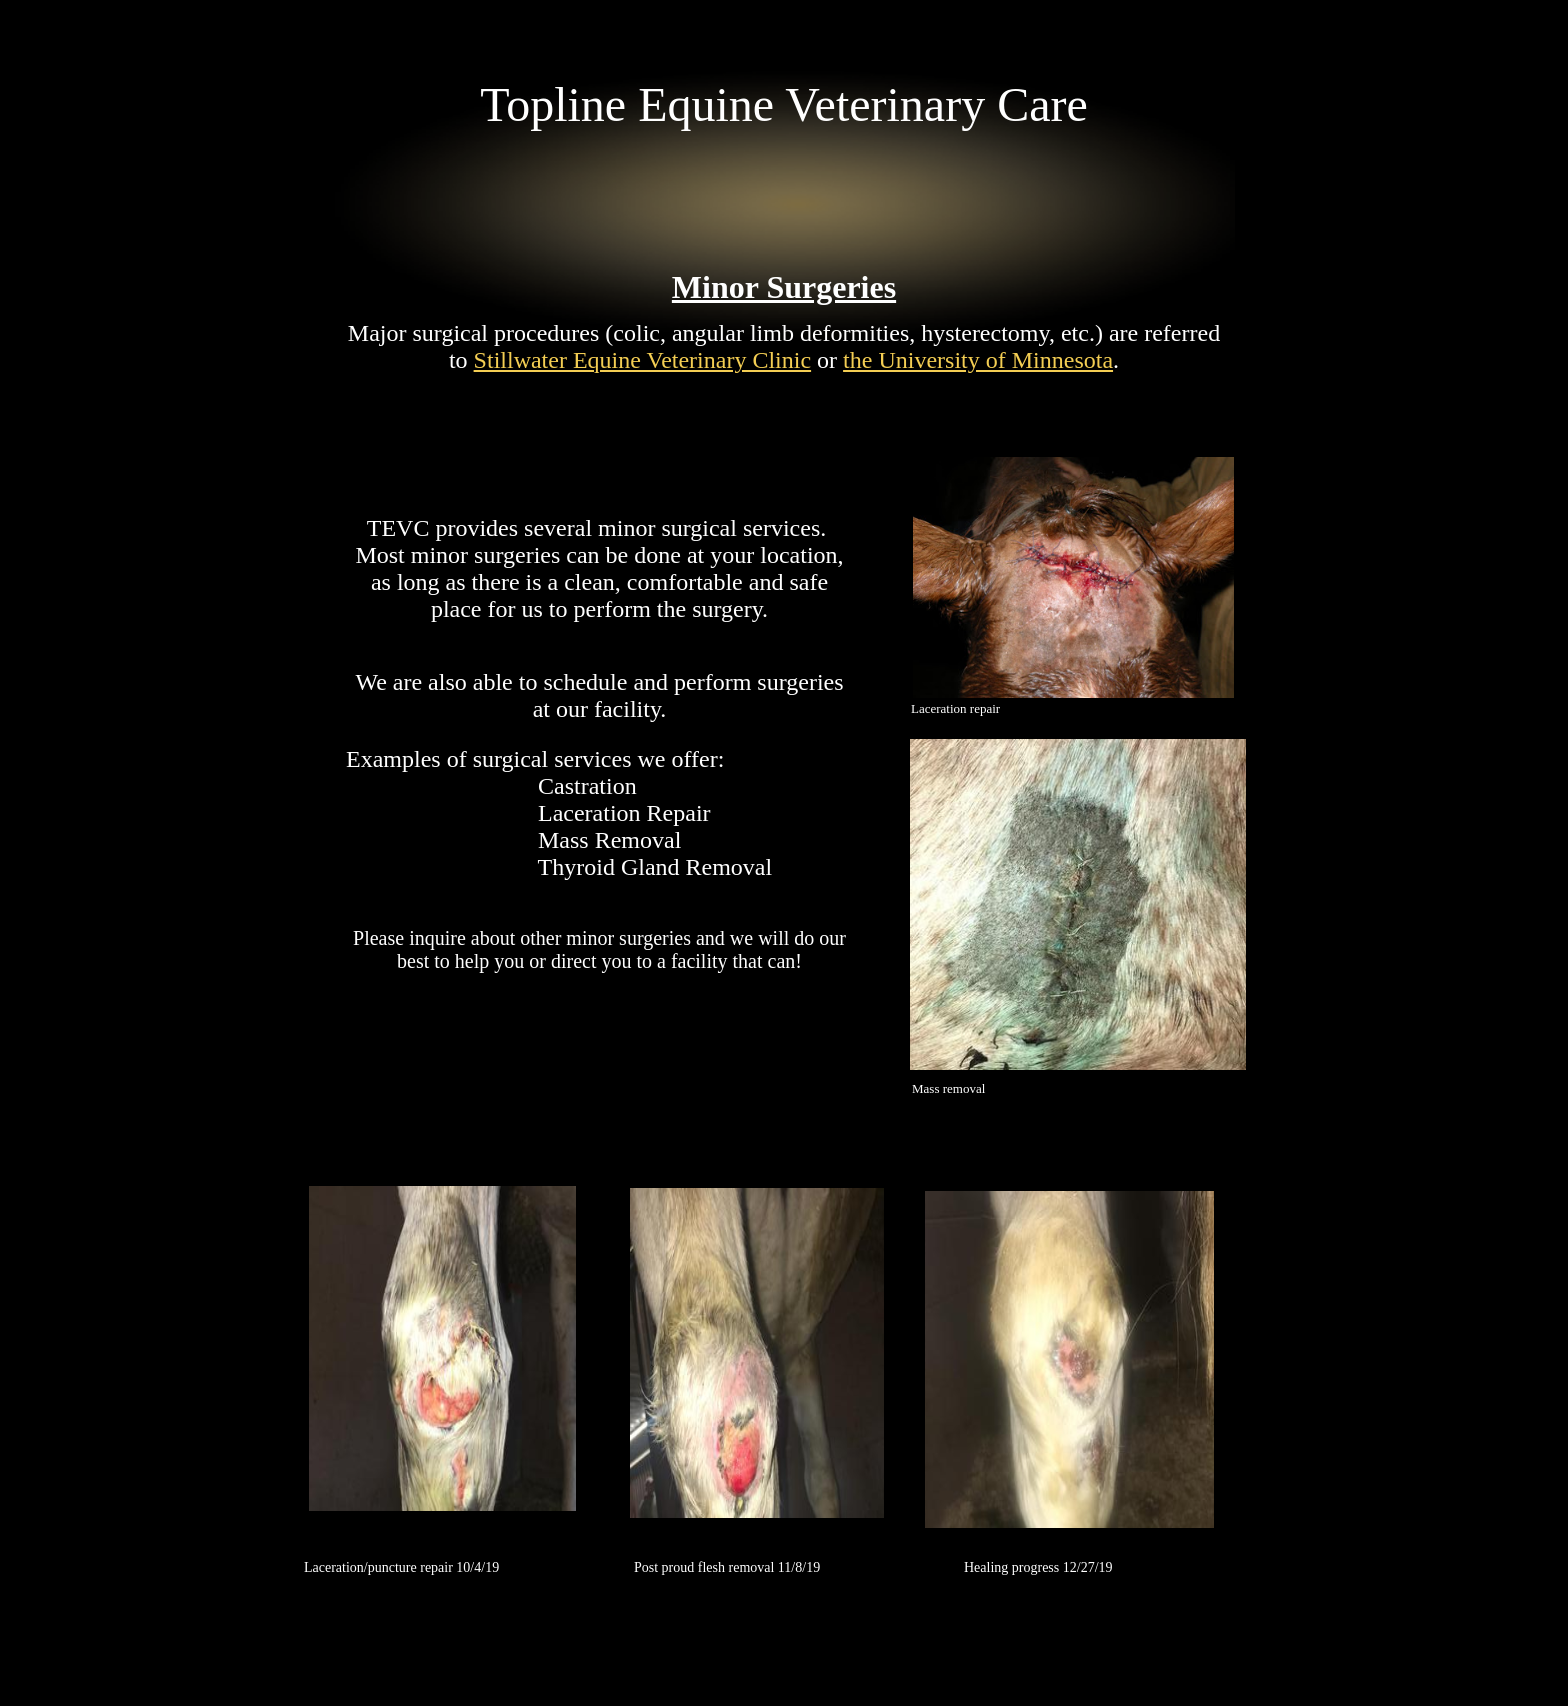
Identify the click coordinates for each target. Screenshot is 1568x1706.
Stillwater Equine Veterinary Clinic (642, 360)
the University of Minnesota (978, 360)
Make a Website (908, 1526)
